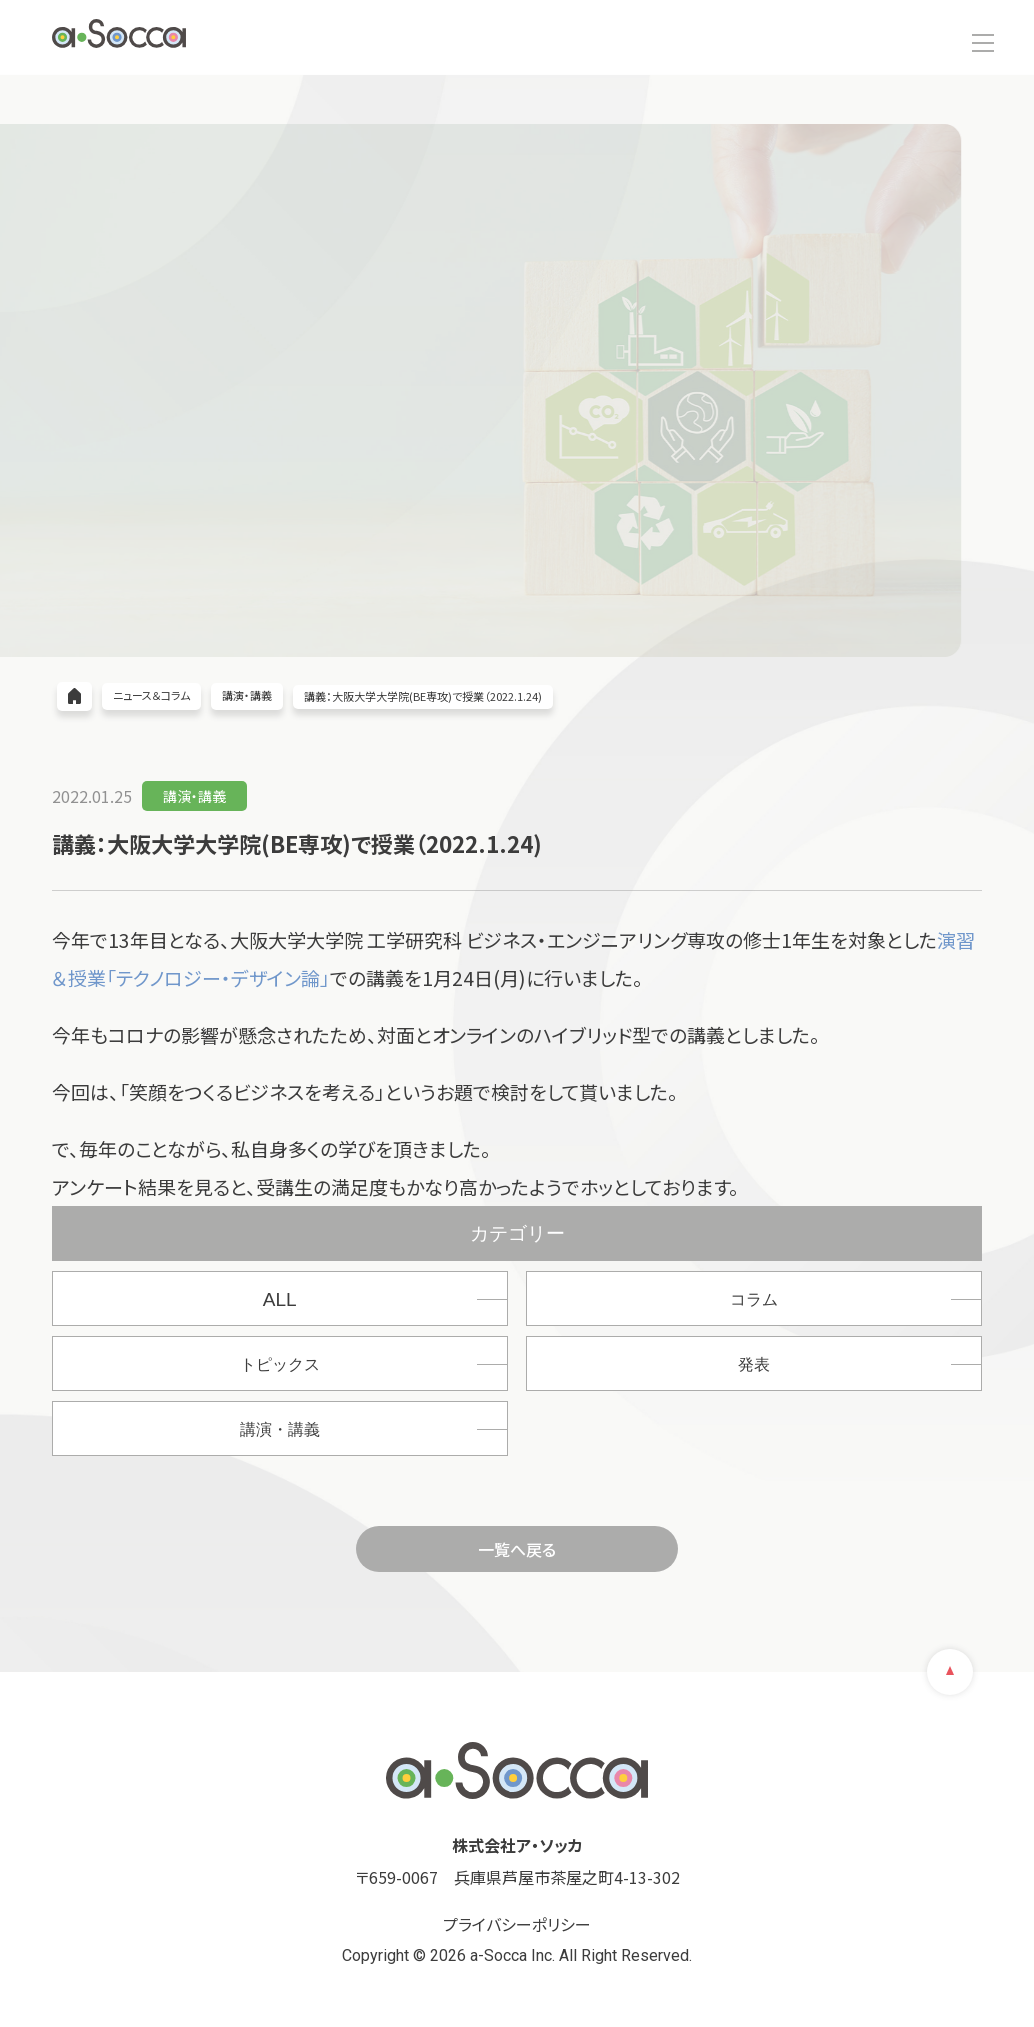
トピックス (280, 1364)
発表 (754, 1364)
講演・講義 (280, 1429)
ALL (280, 1299)
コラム (754, 1299)
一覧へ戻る (517, 1549)
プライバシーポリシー (517, 1924)
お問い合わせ (930, 31)
